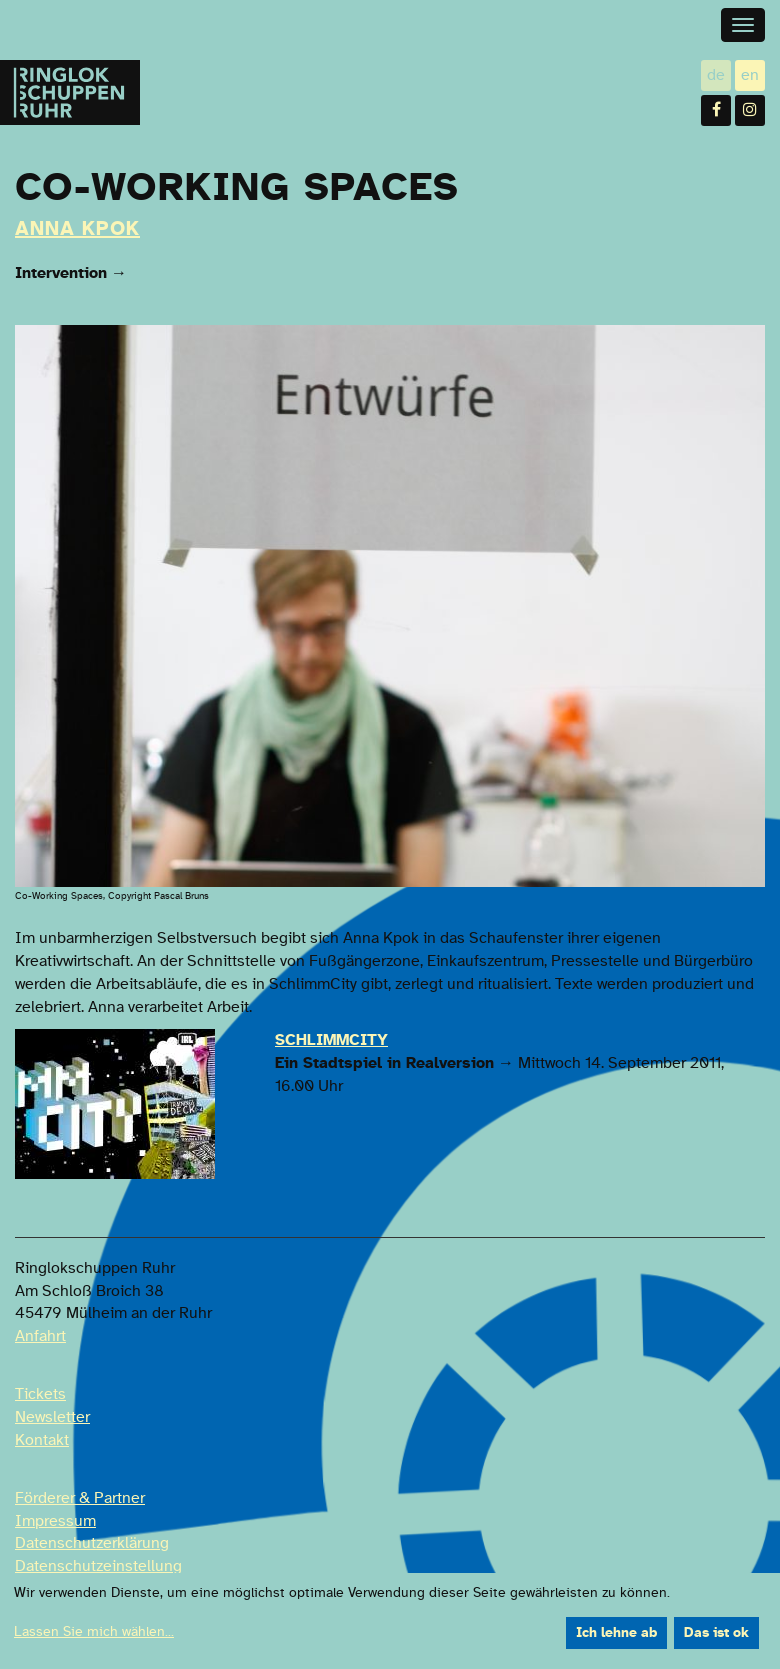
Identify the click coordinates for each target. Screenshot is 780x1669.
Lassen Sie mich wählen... (94, 1632)
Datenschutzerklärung (92, 1543)
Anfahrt (40, 1336)
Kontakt (42, 1440)
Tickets (40, 1394)
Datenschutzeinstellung (98, 1566)
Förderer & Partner (80, 1498)
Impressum (55, 1521)
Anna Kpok (77, 229)
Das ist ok (716, 1633)
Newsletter (52, 1417)
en (753, 74)
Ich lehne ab (616, 1633)
